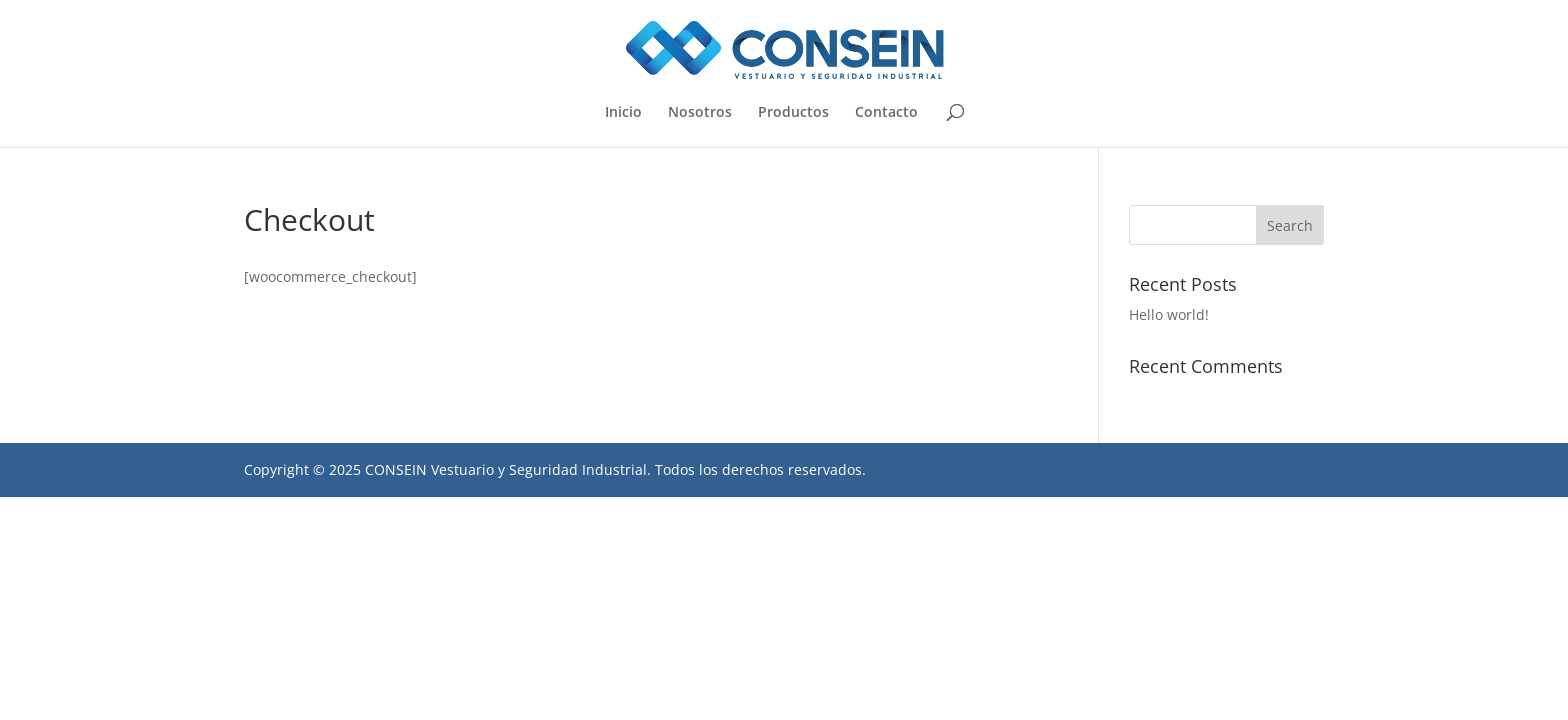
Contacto (886, 113)
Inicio (623, 113)
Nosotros (700, 113)
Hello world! (1169, 314)
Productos (793, 113)
